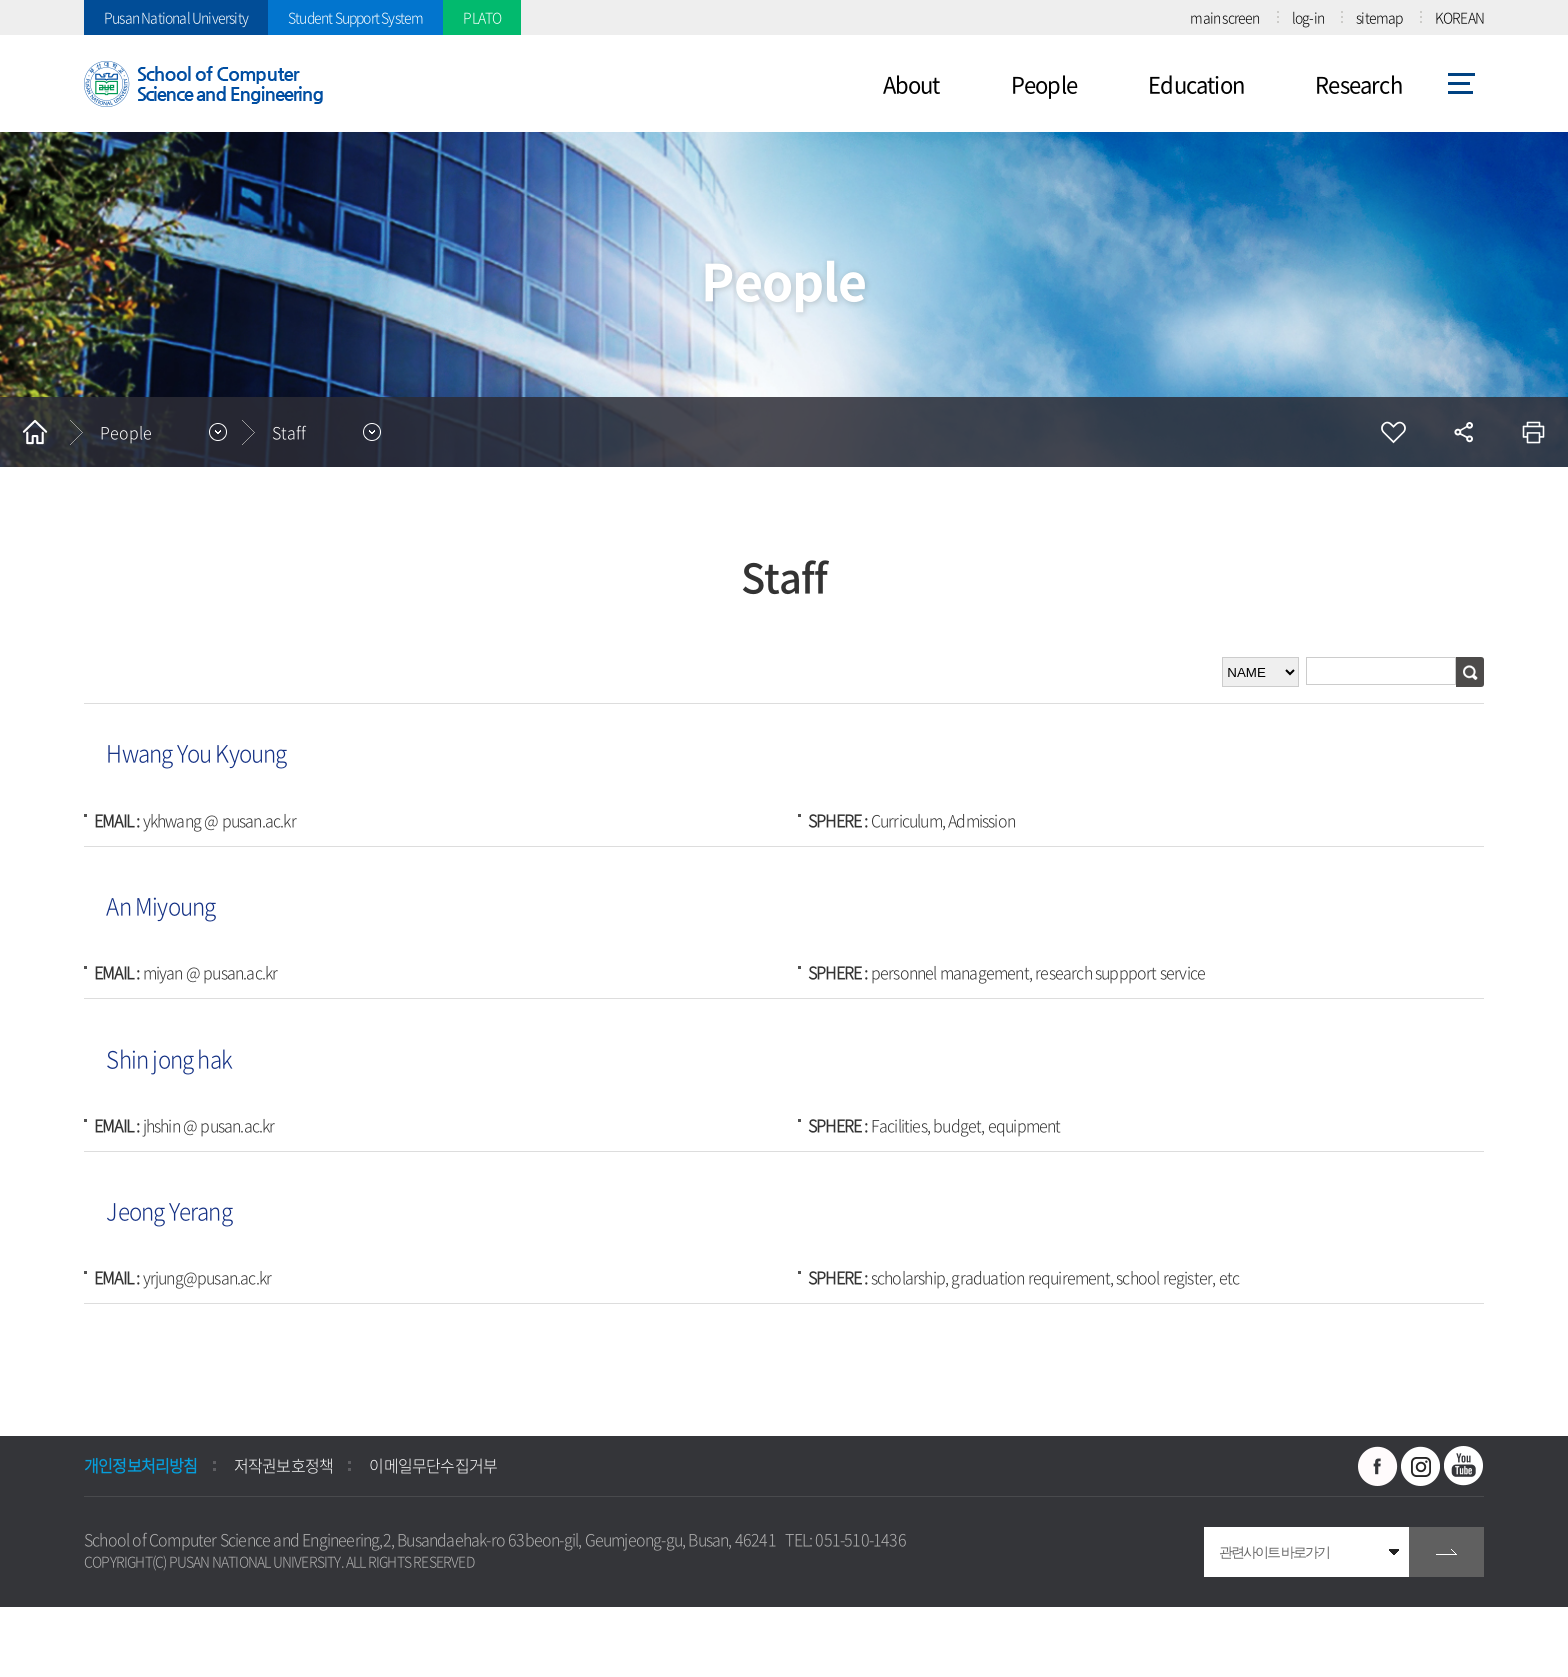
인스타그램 (1421, 1466)
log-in (1308, 17)
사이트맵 (1461, 84)
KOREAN (1459, 17)
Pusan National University (176, 17)
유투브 (1464, 1466)
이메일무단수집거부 (433, 1465)
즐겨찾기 (1393, 432)
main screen (1224, 17)
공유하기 (1463, 432)
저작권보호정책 (283, 1465)
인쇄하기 (1533, 432)
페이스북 (1378, 1466)
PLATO (482, 17)
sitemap (1379, 17)
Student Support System (355, 17)
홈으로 (35, 432)
